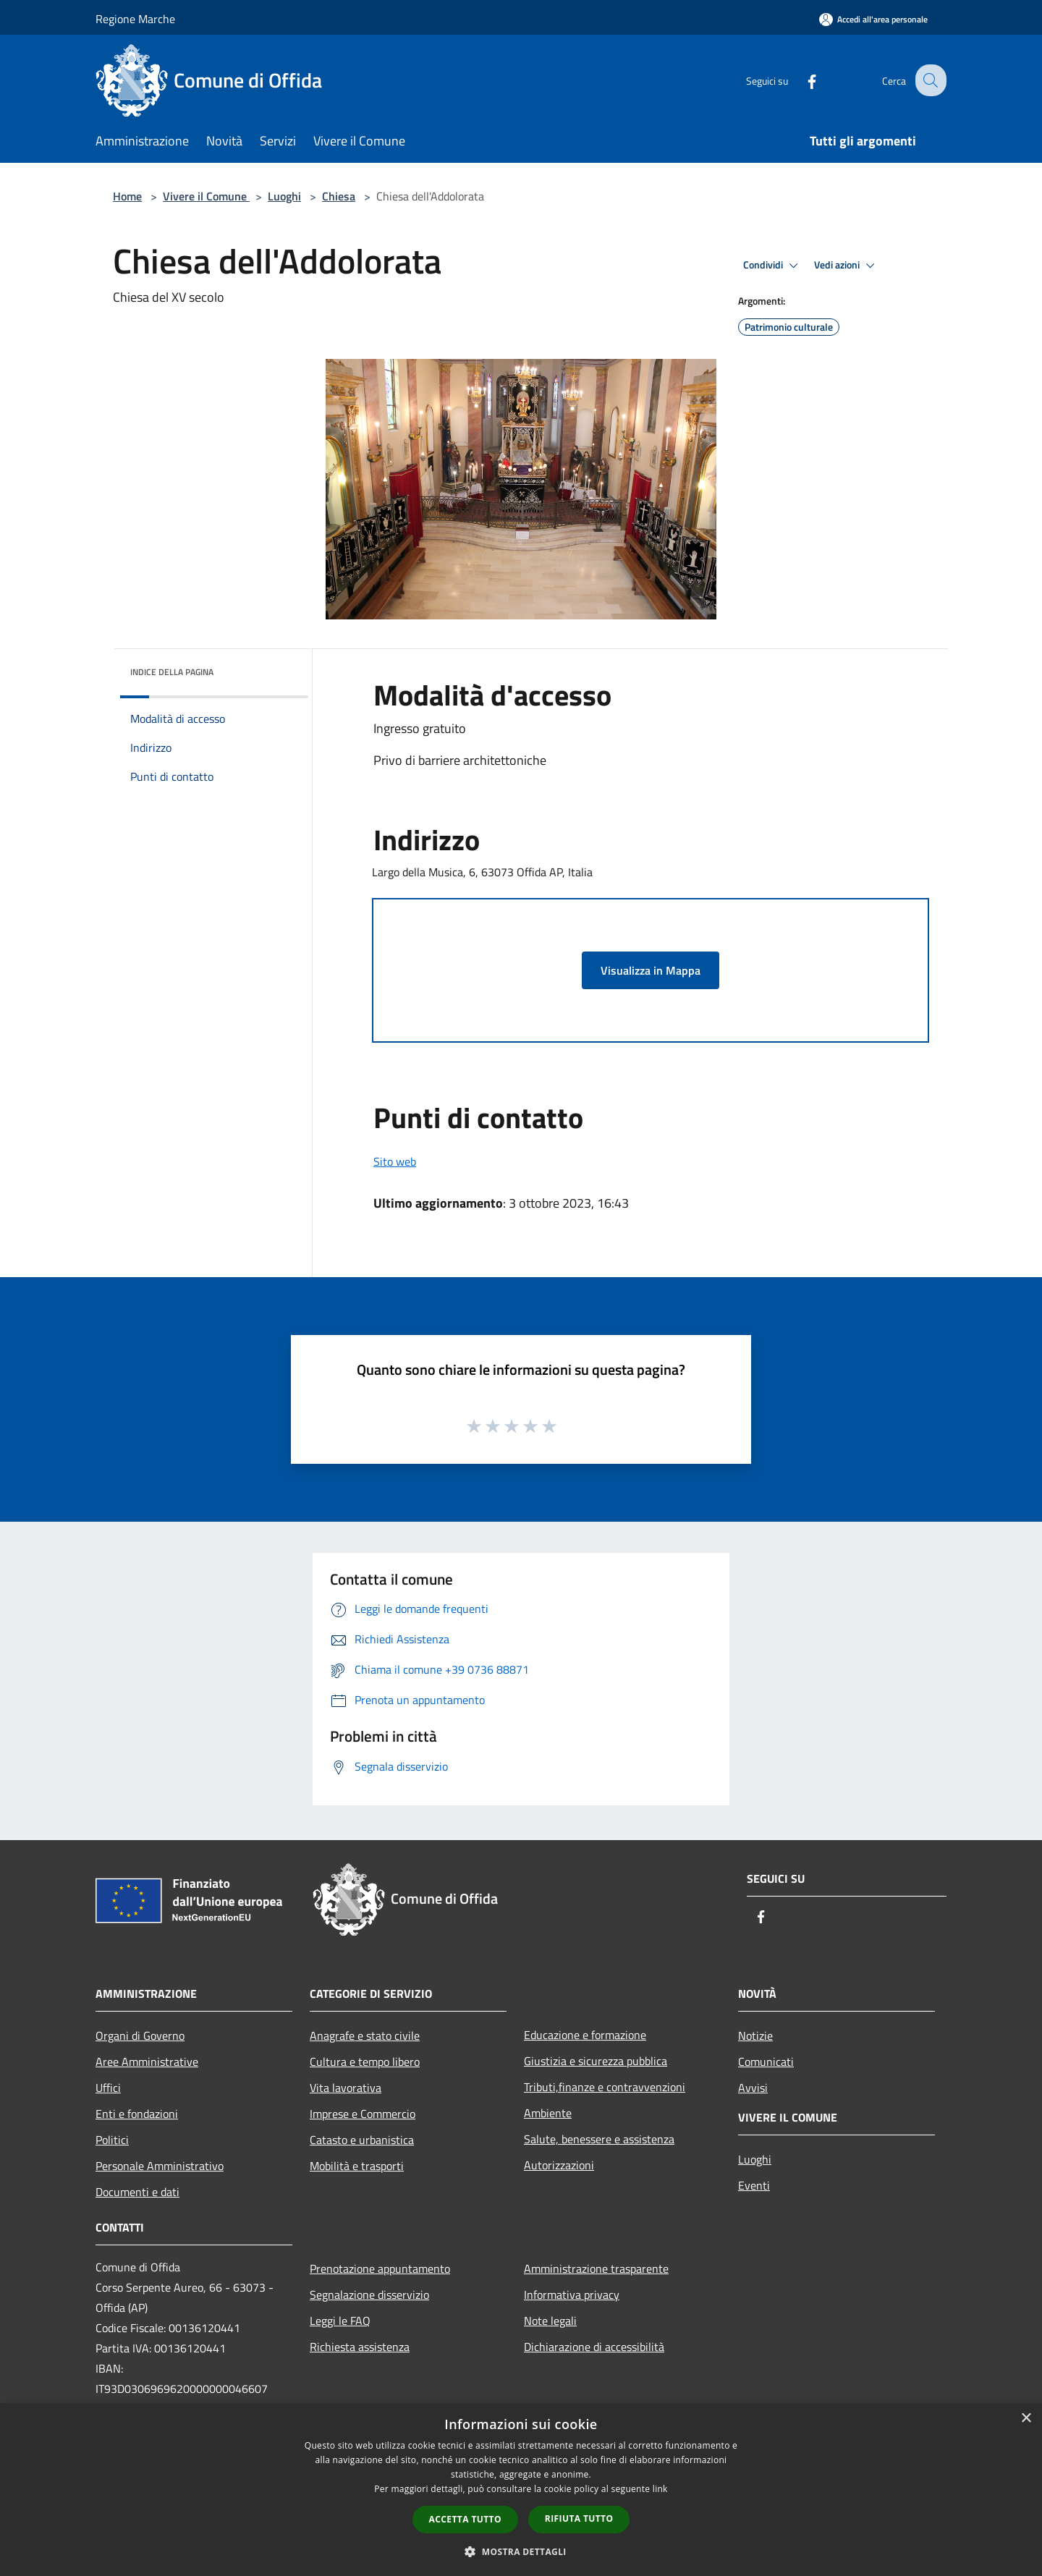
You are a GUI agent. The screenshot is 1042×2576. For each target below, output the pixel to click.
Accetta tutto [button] (465, 2519)
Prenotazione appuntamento (380, 2268)
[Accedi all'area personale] (873, 19)
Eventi (754, 2185)
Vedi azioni (846, 265)
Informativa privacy (571, 2294)
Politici (112, 2139)
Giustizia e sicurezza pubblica (595, 2060)
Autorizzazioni (559, 2165)
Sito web (394, 1161)
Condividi (772, 265)
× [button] (1025, 2418)
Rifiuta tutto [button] (579, 2518)
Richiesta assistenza (360, 2346)
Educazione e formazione (585, 2034)
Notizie (755, 2035)
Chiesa (338, 196)
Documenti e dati (137, 2191)
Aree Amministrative (147, 2061)
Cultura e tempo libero (365, 2061)
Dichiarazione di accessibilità (594, 2346)
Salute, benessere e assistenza (599, 2139)
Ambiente (548, 2113)
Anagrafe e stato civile (365, 2035)
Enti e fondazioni (137, 2113)
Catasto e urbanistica (362, 2139)
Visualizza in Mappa (650, 970)
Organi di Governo (140, 2035)
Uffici (108, 2087)
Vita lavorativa (345, 2087)
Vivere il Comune (206, 196)
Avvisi (753, 2087)
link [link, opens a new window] (660, 2489)
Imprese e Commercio (362, 2113)
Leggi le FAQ (340, 2320)
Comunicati (766, 2061)
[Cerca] (929, 80)
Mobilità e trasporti (357, 2165)
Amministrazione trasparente (596, 2268)
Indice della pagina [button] (171, 672)
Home (127, 196)
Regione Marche (135, 18)
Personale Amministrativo (160, 2165)
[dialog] (521, 2489)
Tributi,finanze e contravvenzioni (604, 2087)
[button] (521, 2551)
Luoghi (284, 196)
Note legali (550, 2320)
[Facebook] (800, 80)
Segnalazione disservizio (369, 2294)
